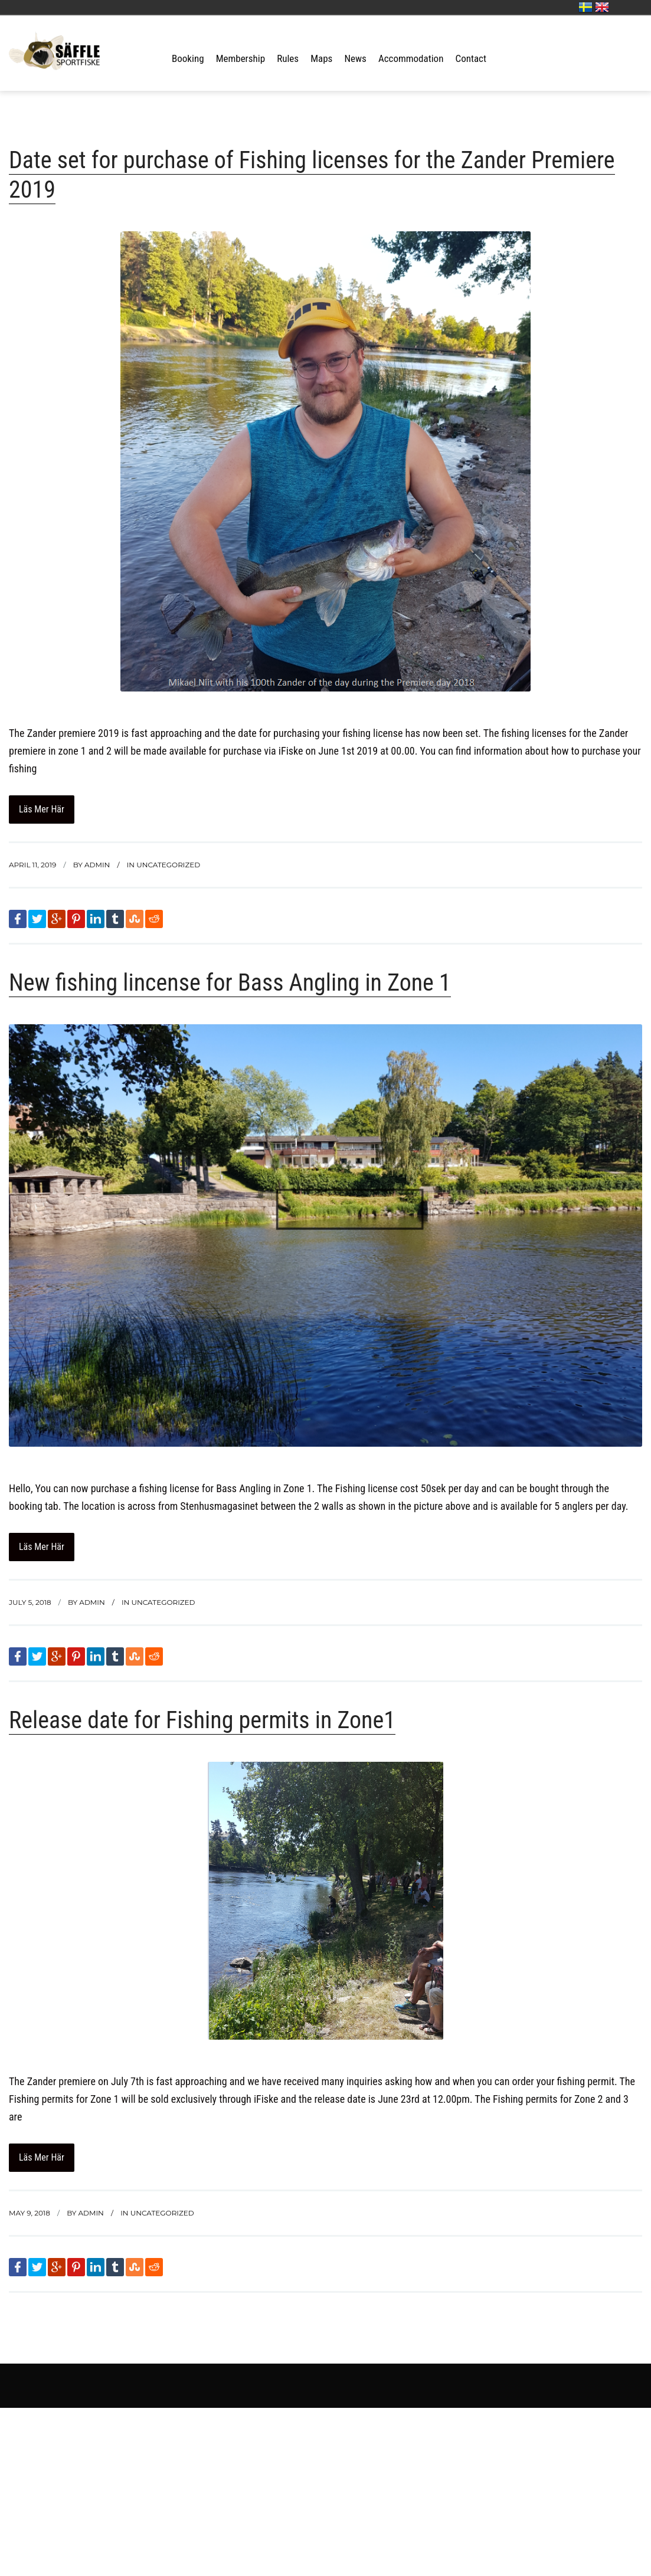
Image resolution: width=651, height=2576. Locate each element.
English (602, 7)
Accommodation (410, 58)
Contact (471, 58)
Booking (188, 58)
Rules (288, 58)
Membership (240, 58)
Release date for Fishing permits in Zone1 (202, 1720)
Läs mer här (41, 809)
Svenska (585, 7)
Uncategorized (168, 864)
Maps (321, 58)
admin (97, 864)
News (355, 58)
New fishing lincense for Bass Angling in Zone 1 (230, 983)
